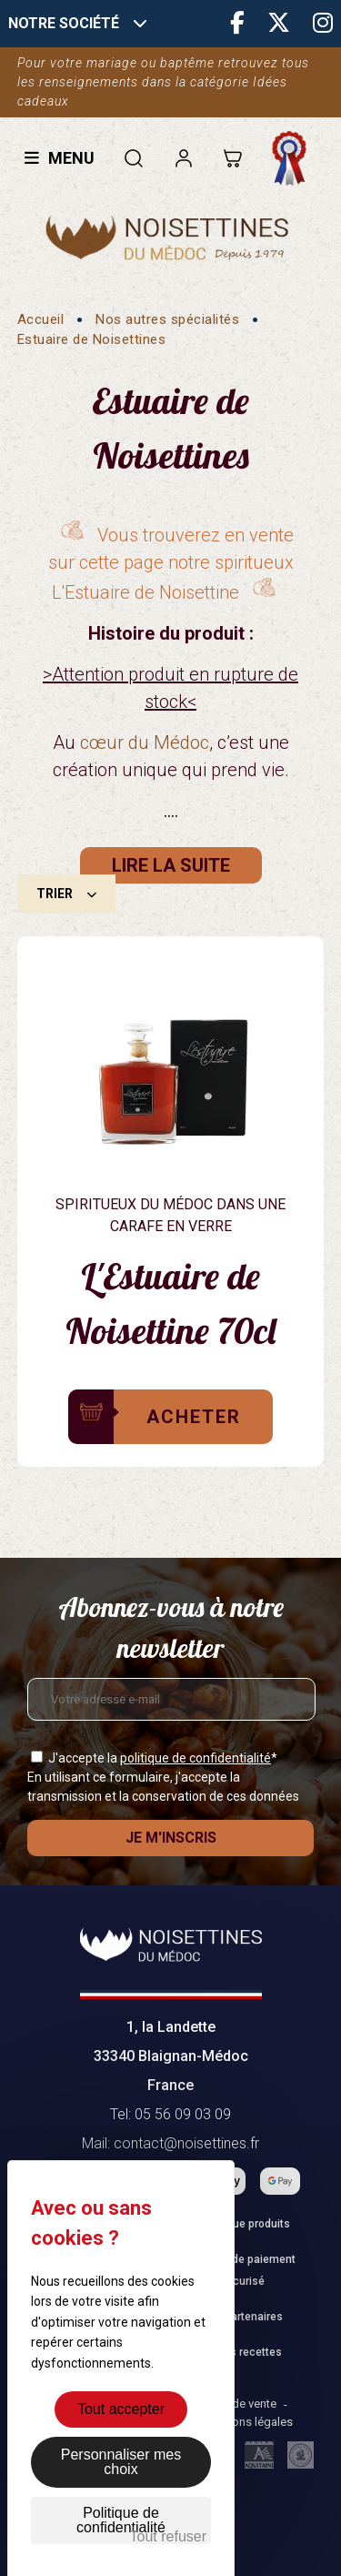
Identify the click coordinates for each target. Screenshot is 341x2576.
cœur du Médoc (144, 742)
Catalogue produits (242, 2223)
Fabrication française (293, 158)
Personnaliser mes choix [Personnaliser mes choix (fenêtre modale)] (121, 2462)
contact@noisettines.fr (186, 2143)
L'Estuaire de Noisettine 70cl (170, 1303)
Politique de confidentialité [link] (120, 2520)
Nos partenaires (242, 2316)
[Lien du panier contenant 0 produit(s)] (232, 157)
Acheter (193, 1417)
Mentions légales (248, 2422)
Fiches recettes (242, 2352)
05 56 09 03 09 (183, 2114)
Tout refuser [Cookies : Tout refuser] (168, 2536)
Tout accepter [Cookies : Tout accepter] (121, 2409)
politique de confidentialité (195, 1758)
